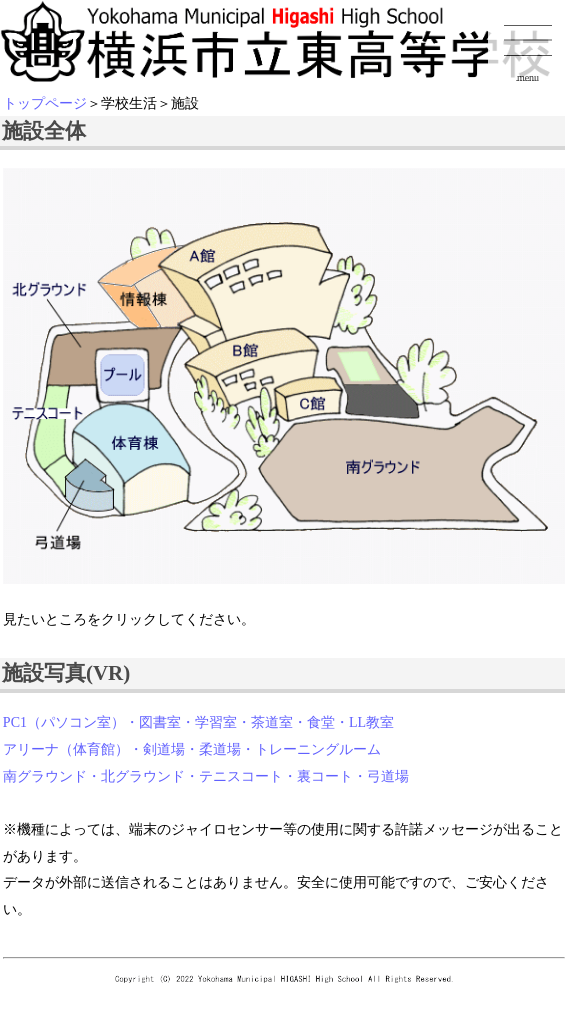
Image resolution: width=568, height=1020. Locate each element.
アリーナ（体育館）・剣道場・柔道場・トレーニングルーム (192, 749)
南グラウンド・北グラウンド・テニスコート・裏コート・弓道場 (206, 776)
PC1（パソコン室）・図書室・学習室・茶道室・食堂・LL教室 (198, 722)
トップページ (45, 103)
